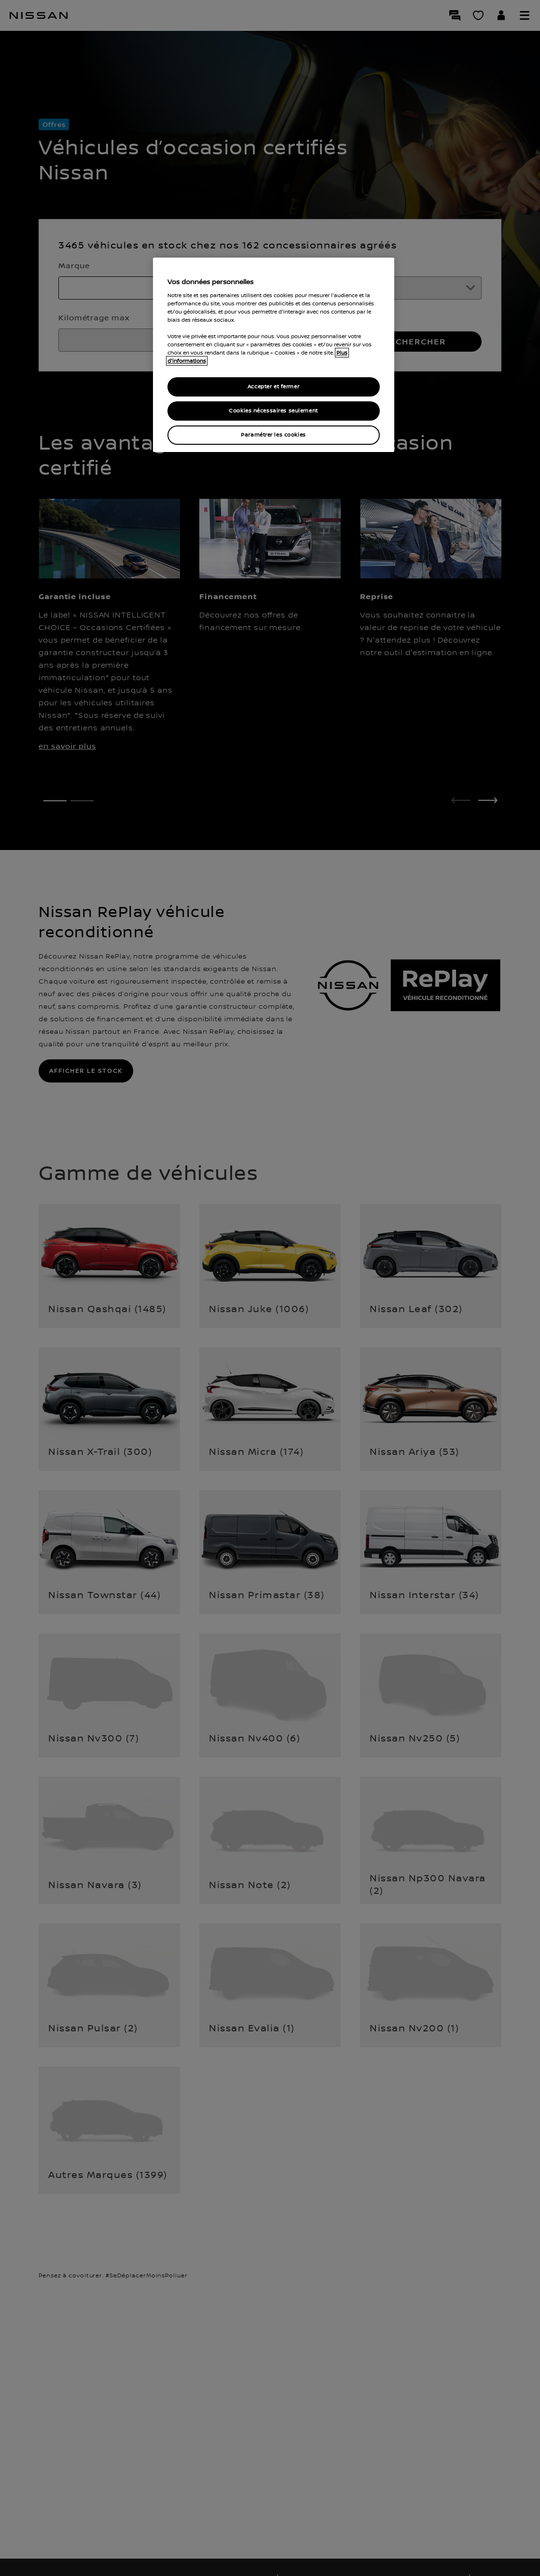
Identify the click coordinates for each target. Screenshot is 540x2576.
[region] (273, 355)
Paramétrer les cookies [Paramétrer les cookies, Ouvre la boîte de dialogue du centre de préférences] (273, 435)
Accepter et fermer (273, 387)
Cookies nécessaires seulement (273, 411)
